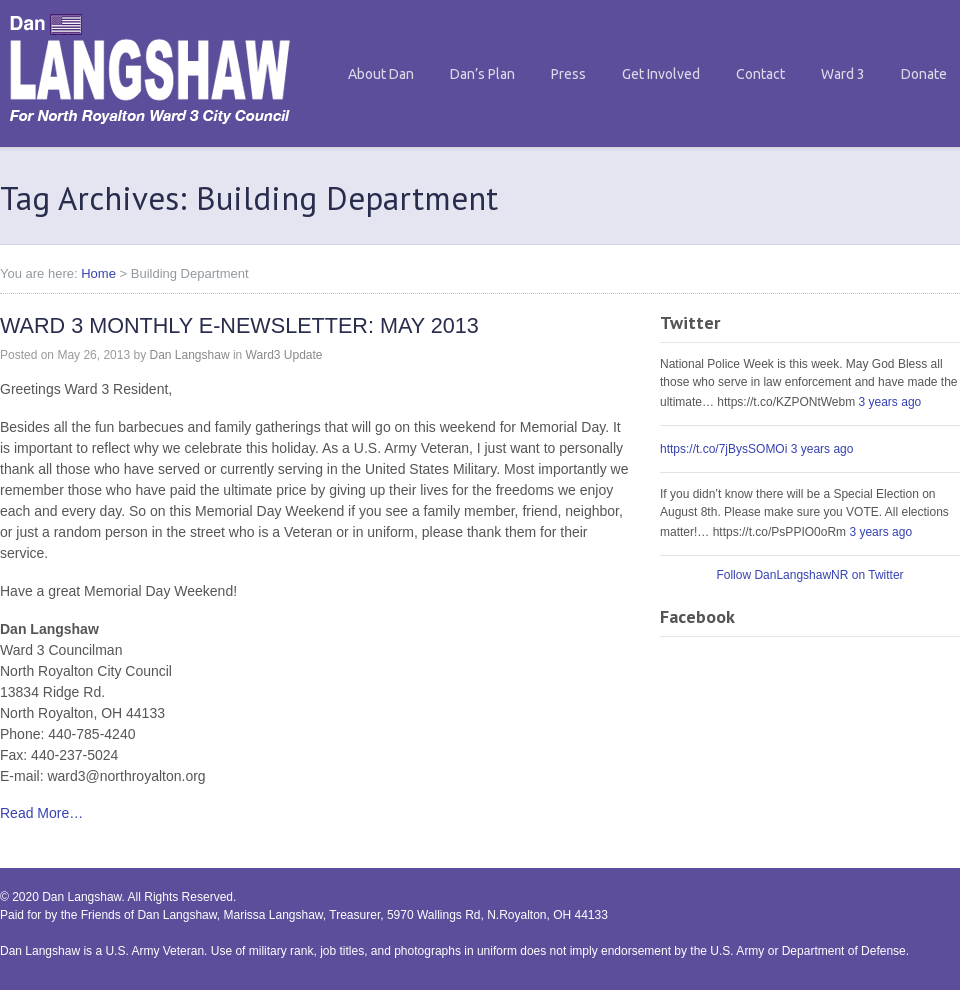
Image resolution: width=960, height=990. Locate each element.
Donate (924, 74)
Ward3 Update (284, 355)
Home (98, 273)
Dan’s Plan (482, 74)
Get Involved (661, 74)
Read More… (41, 813)
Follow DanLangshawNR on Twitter (809, 575)
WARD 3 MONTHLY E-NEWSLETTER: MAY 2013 (239, 325)
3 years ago (890, 402)
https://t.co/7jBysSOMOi (723, 449)
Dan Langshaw (189, 355)
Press (568, 74)
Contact (760, 74)
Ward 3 (843, 74)
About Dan (381, 74)
